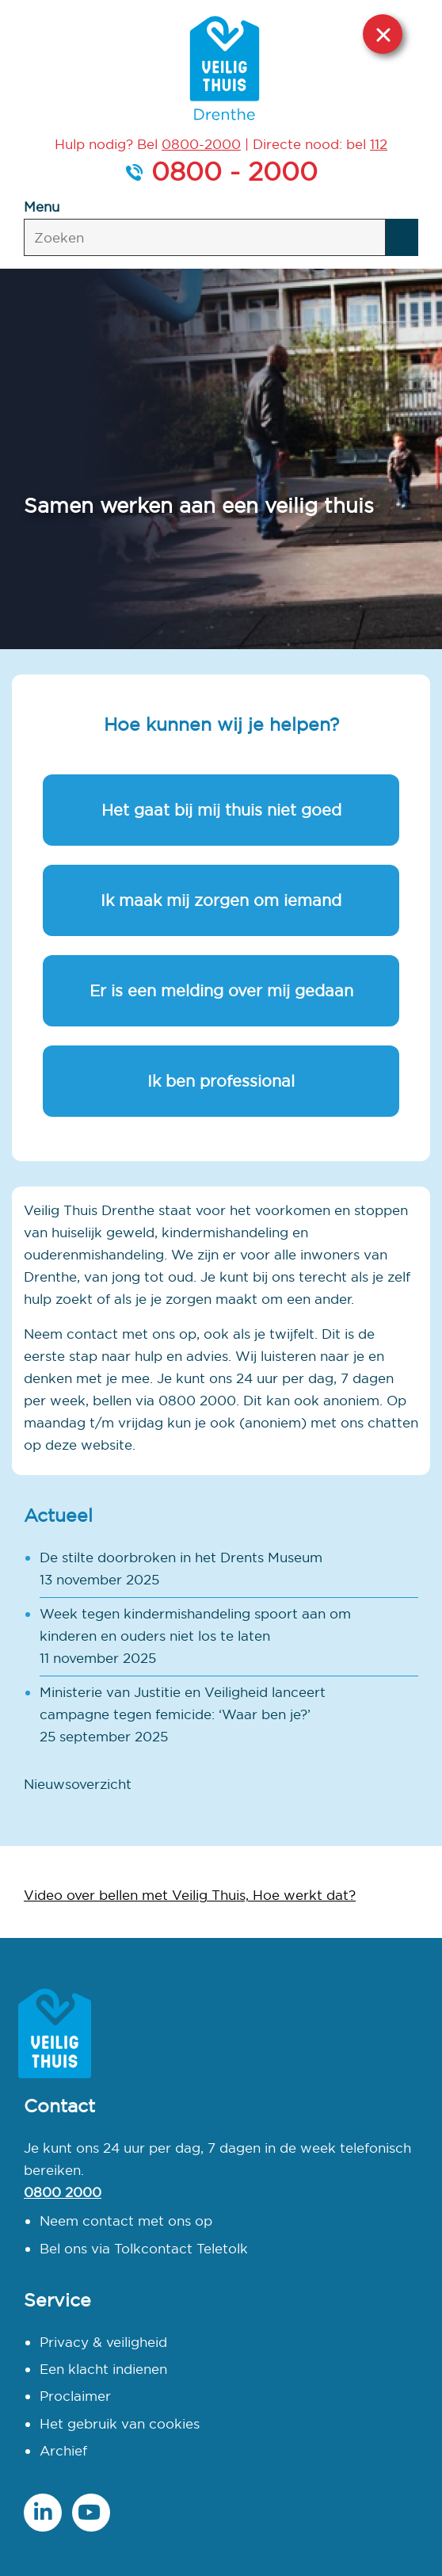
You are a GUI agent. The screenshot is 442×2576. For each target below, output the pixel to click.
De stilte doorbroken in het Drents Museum (181, 1557)
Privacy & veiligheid (103, 2341)
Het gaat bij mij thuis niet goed (221, 810)
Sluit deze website (382, 34)
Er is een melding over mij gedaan (221, 990)
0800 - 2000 (234, 171)
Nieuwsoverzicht (77, 1783)
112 (378, 144)
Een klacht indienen (103, 2368)
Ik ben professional (221, 1081)
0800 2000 (62, 2192)
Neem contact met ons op (126, 2220)
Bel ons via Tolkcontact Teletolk (144, 2248)
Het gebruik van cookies (120, 2423)
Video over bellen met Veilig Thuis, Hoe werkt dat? (190, 1894)
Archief (63, 2450)
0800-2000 (201, 144)
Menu (41, 206)
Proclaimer (75, 2395)
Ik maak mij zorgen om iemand (221, 900)
